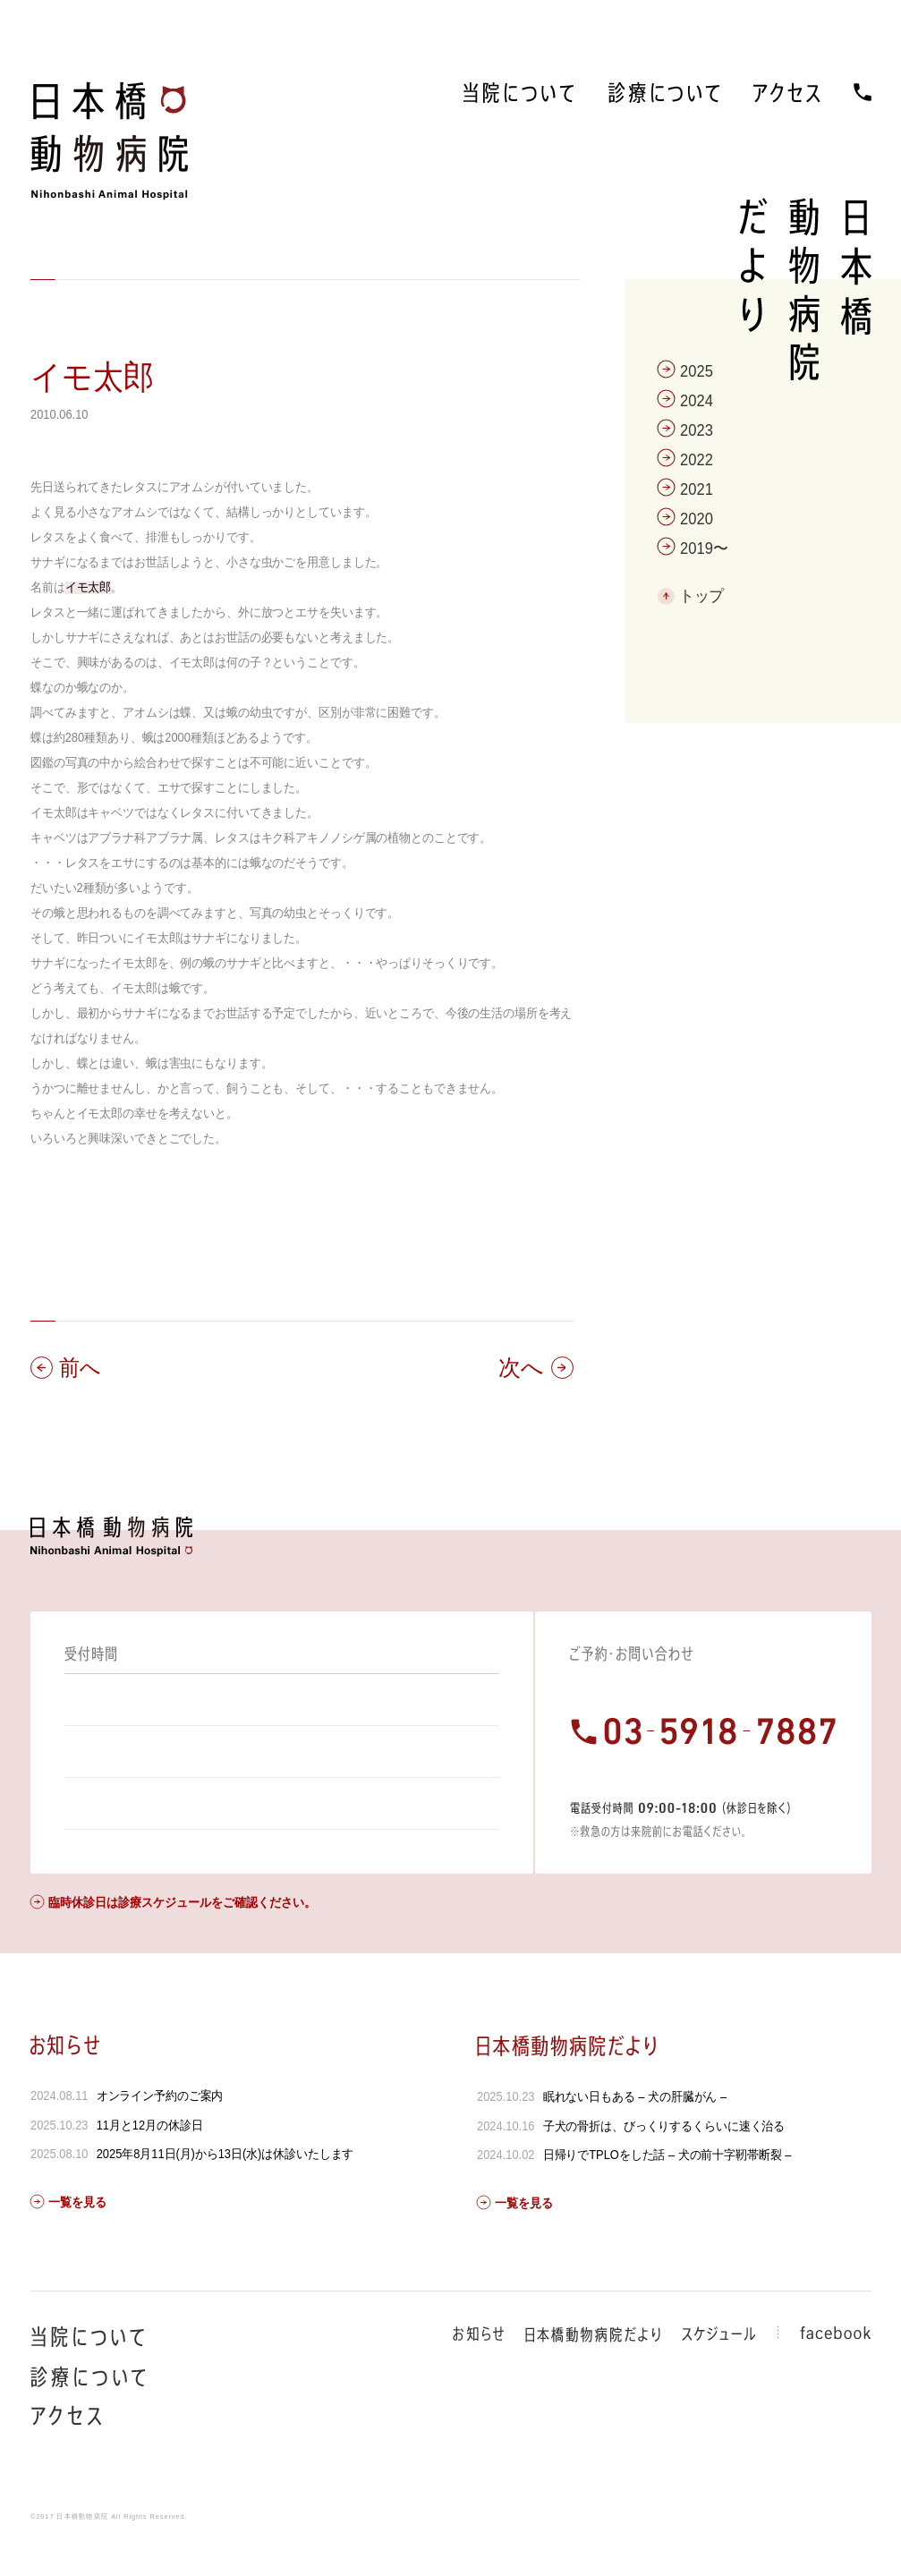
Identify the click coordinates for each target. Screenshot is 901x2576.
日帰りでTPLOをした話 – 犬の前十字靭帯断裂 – (667, 2187)
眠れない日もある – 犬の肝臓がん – (635, 2128)
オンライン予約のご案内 (159, 2128)
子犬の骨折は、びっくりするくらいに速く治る (664, 2158)
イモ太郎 (92, 377)
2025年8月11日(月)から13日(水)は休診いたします (224, 2186)
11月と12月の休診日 (149, 2157)
